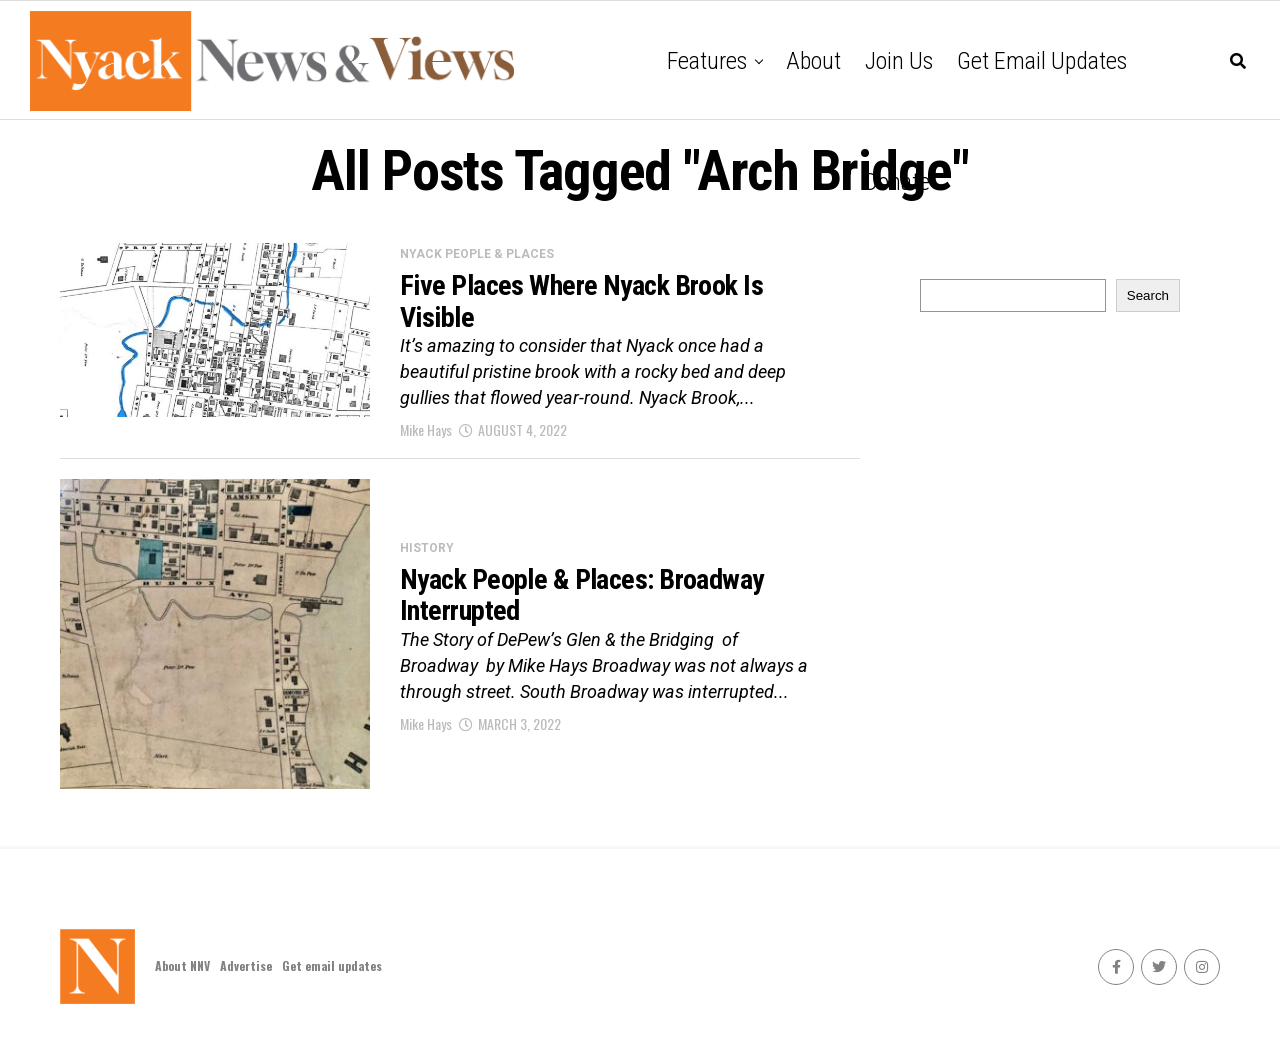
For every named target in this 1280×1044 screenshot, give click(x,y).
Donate (897, 182)
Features (707, 61)
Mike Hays (426, 429)
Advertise (246, 965)
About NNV (182, 965)
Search (1148, 295)
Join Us (899, 61)
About (813, 61)
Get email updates (1042, 61)
